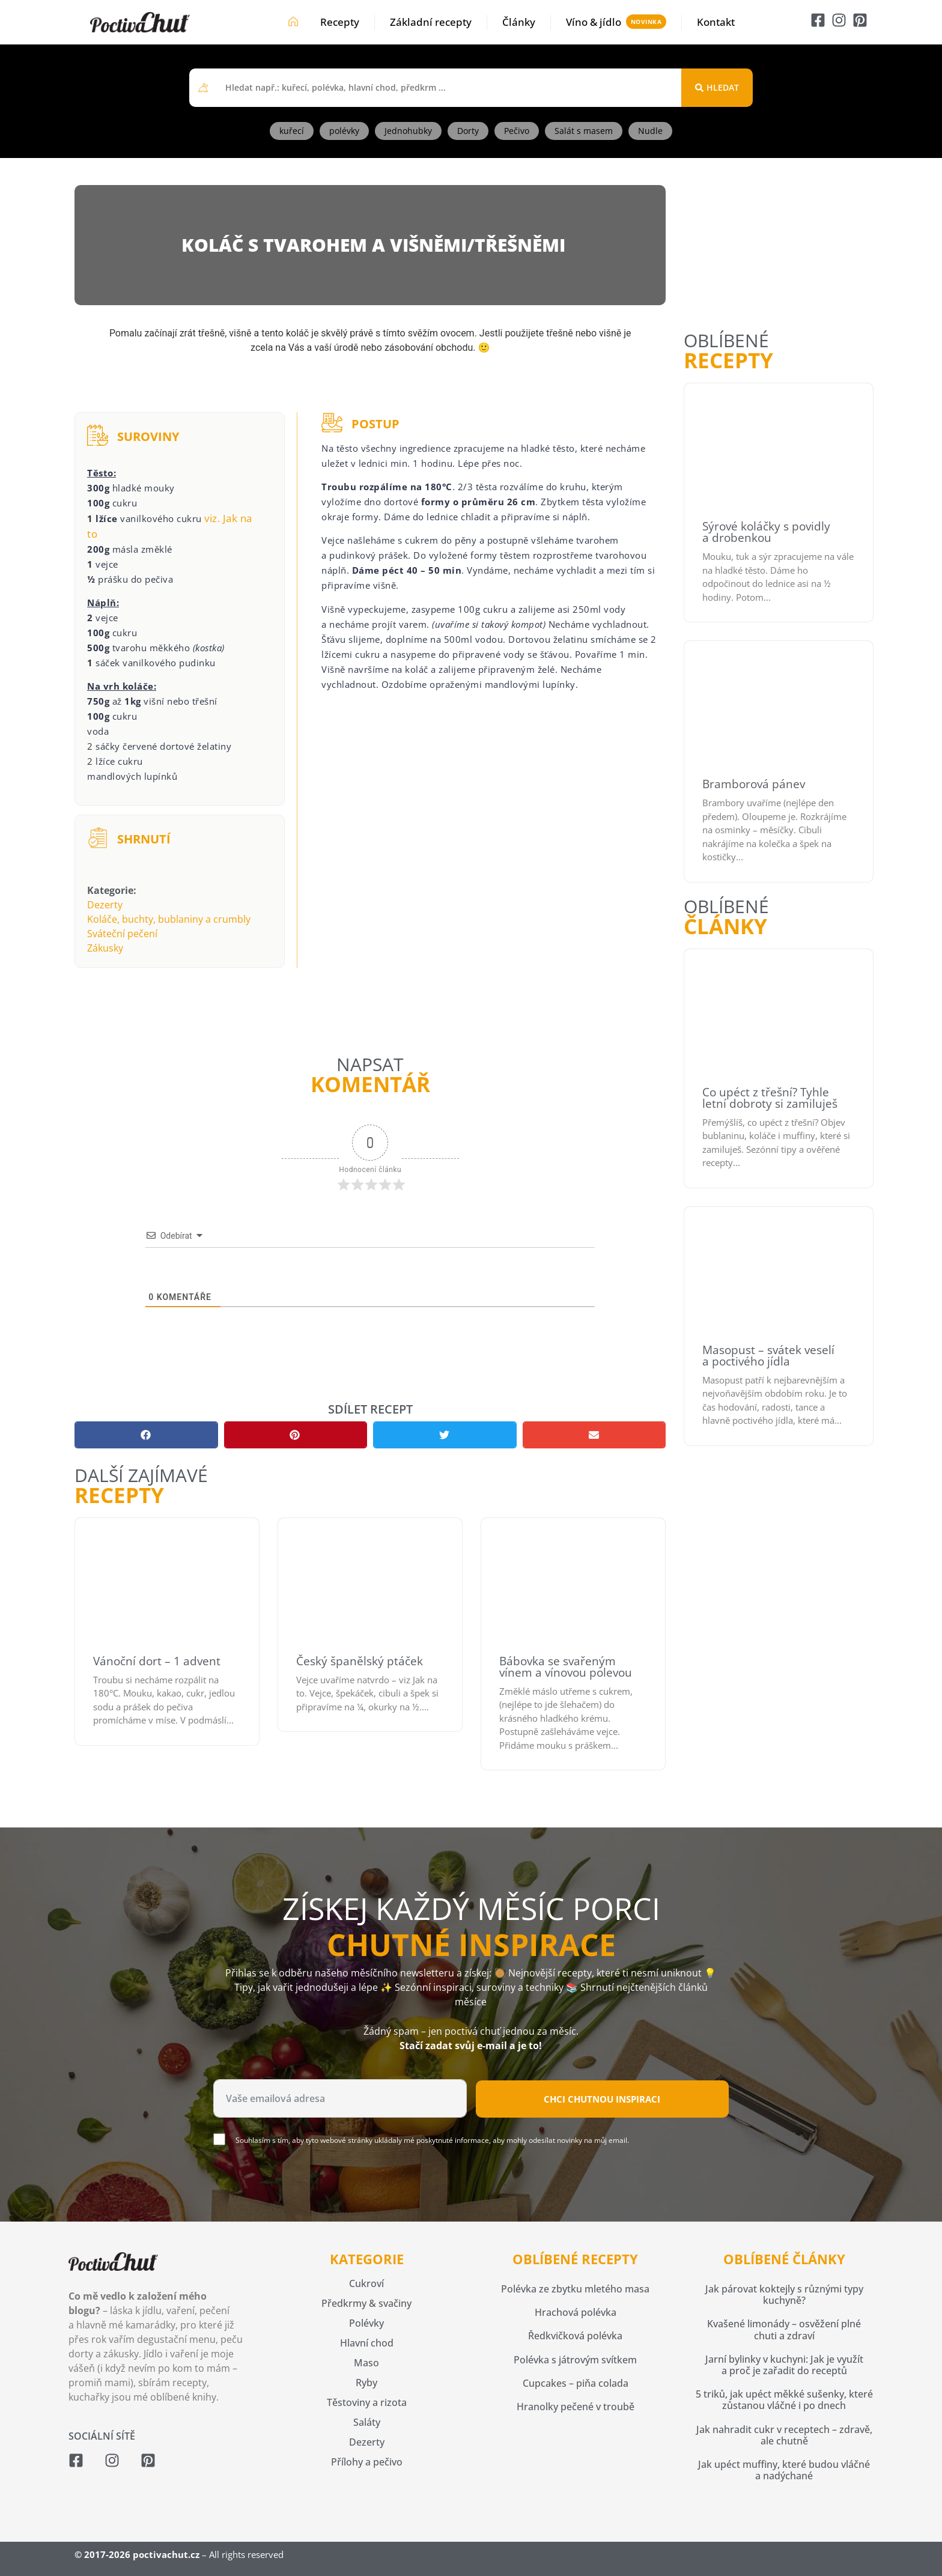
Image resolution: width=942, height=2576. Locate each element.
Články (518, 22)
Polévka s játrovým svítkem (575, 2359)
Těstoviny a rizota (367, 2402)
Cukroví (366, 2283)
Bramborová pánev (753, 784)
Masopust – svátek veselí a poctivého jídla (768, 1355)
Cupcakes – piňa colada (575, 2383)
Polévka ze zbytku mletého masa (575, 2288)
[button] (146, 1434)
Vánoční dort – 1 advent (156, 1661)
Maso (366, 2363)
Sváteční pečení (122, 933)
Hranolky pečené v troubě (575, 2406)
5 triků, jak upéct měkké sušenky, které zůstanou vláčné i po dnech (784, 2399)
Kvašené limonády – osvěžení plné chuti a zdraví (784, 2329)
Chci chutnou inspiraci (602, 2099)
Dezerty (105, 904)
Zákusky (105, 948)
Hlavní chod (367, 2343)
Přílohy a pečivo (367, 2462)
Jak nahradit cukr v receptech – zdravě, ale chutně (784, 2435)
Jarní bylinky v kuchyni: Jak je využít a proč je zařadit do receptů (784, 2365)
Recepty (339, 22)
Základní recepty (431, 22)
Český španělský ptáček (359, 1661)
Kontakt (716, 22)
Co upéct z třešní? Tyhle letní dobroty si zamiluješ (769, 1097)
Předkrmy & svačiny (366, 2303)
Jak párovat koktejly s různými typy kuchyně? (784, 2294)
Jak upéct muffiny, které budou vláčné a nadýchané (784, 2470)
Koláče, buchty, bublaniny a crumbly (169, 919)
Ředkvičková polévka (575, 2335)
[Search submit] (717, 87)
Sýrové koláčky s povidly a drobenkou (766, 531)
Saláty (366, 2422)
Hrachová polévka (575, 2312)
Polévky (366, 2323)
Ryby (366, 2383)
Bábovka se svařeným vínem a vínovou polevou (565, 1666)
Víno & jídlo (593, 22)
